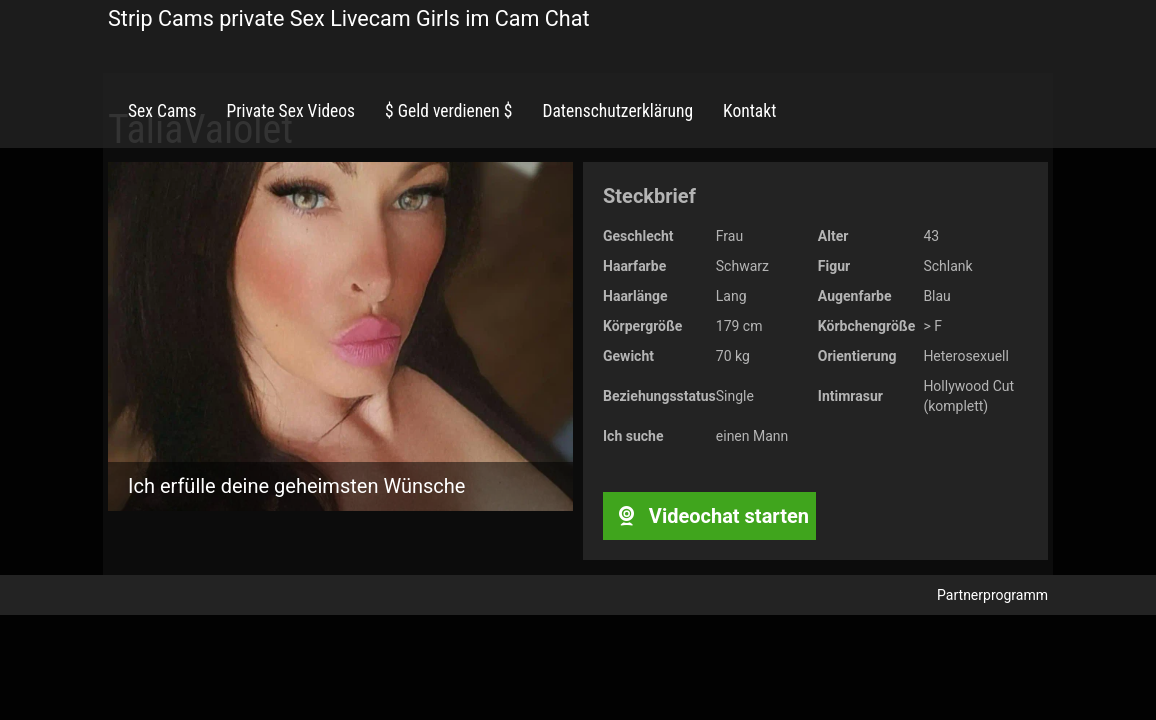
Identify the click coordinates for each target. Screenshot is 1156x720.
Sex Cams (162, 111)
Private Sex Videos (290, 111)
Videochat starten (709, 516)
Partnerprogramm (992, 595)
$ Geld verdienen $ (448, 111)
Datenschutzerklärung (617, 111)
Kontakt (749, 111)
